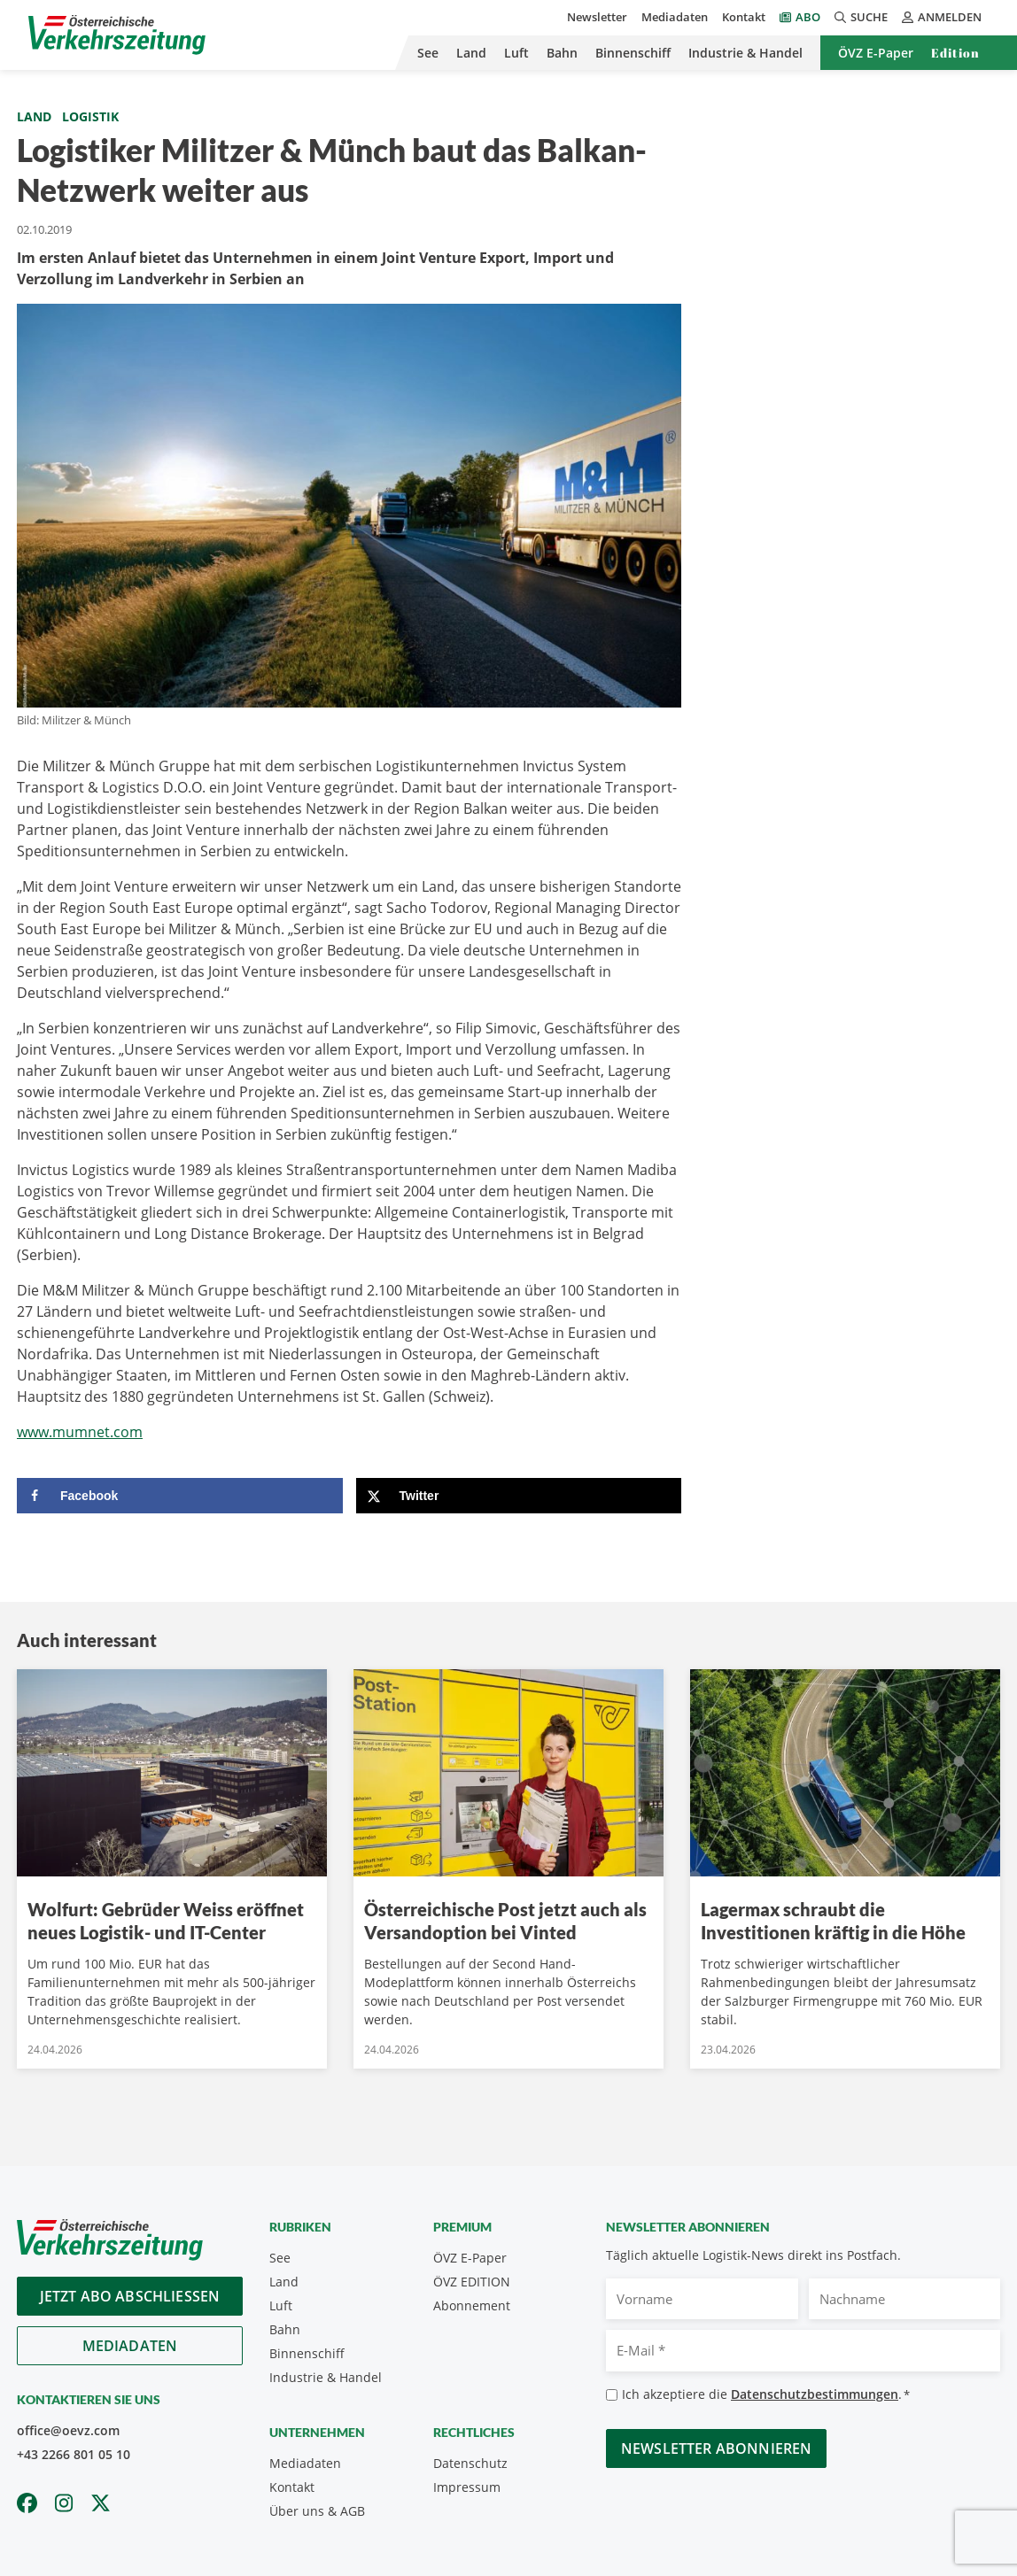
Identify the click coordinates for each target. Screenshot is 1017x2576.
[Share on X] (519, 1495)
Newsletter (597, 17)
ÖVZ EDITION (471, 2281)
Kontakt (743, 17)
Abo (808, 17)
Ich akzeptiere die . (766, 2395)
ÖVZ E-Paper (875, 52)
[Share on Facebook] (180, 1495)
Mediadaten (674, 17)
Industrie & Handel (745, 52)
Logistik (90, 116)
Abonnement (471, 2305)
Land (471, 52)
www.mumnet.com (80, 1432)
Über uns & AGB (317, 2511)
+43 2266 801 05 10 (73, 2454)
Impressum (467, 2487)
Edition (955, 52)
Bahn (562, 52)
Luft (516, 52)
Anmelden (942, 17)
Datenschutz (470, 2463)
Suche (861, 17)
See (428, 52)
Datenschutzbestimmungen (814, 2394)
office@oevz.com (68, 2430)
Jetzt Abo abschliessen (130, 2296)
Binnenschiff (633, 52)
